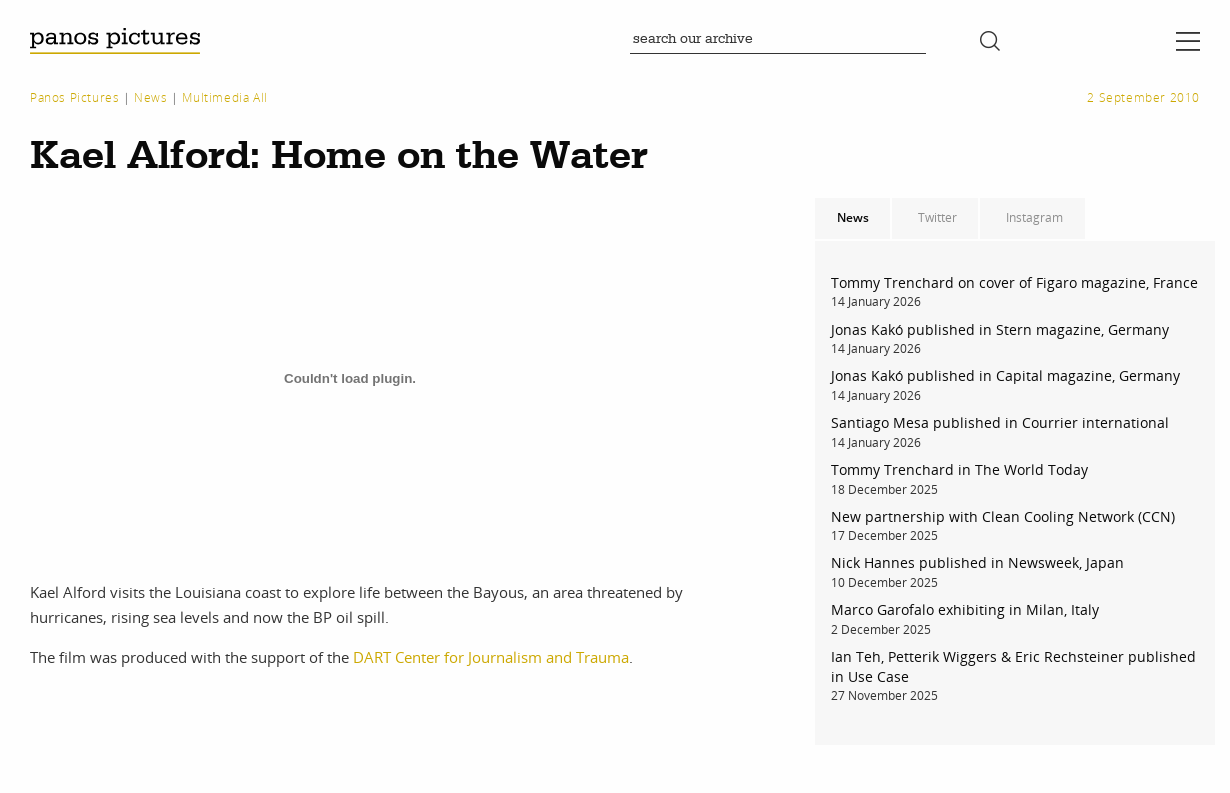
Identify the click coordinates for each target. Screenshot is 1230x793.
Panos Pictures (74, 97)
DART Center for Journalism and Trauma (491, 657)
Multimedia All (224, 97)
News (150, 97)
